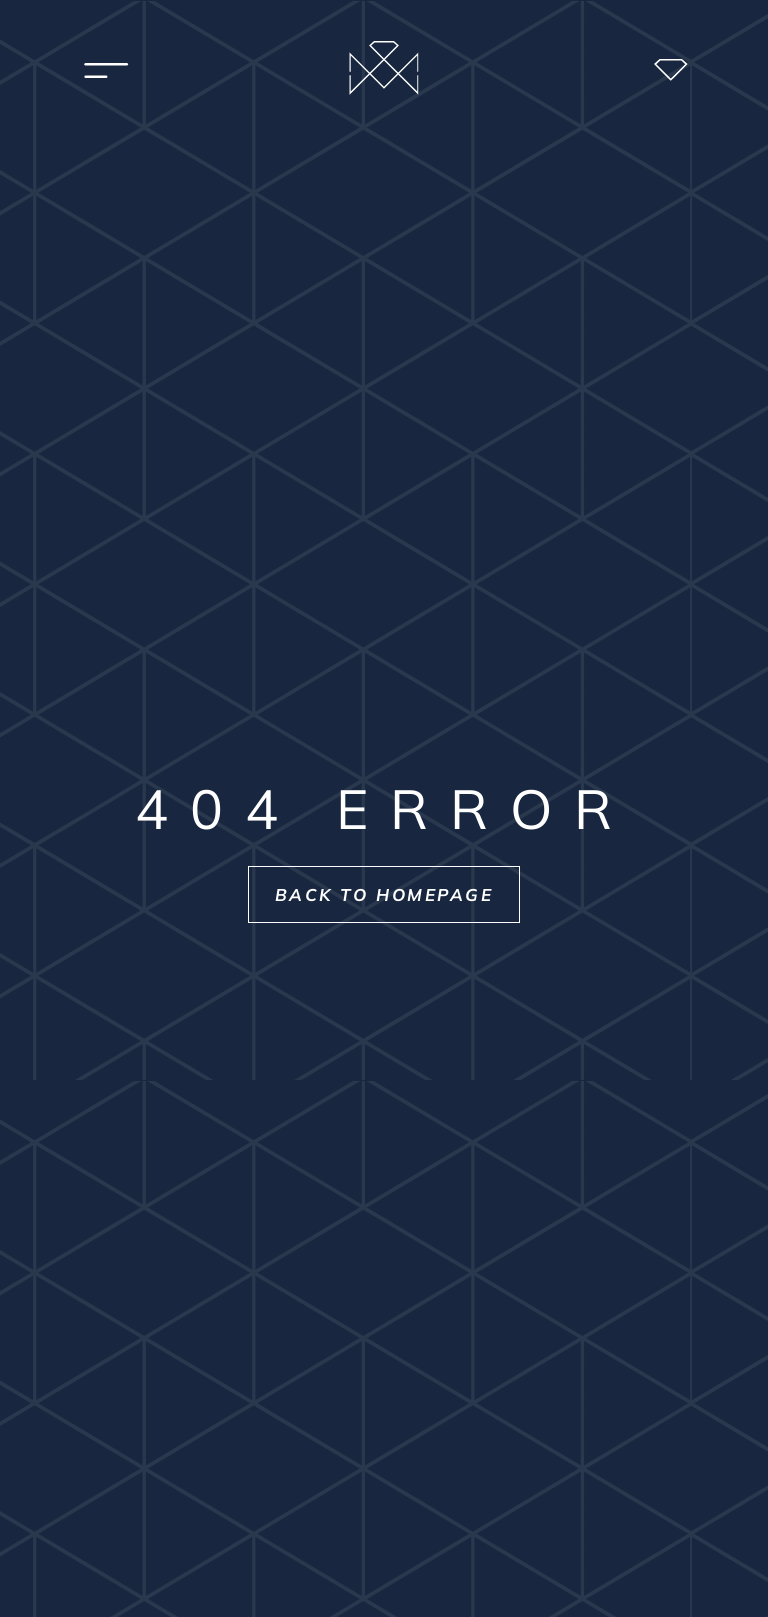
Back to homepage (384, 894)
